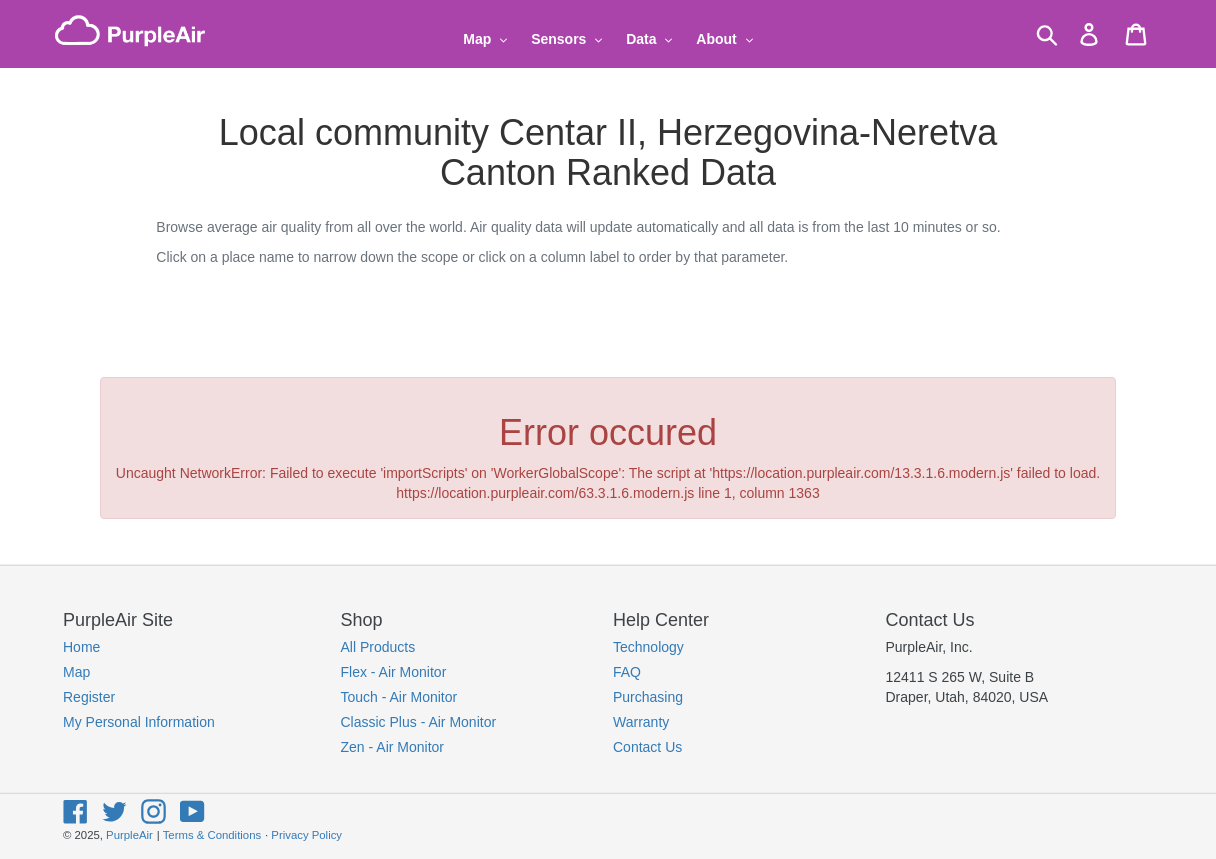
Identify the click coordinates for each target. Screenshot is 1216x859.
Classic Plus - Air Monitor (419, 722)
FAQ (627, 672)
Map (76, 672)
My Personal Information (139, 722)
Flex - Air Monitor (394, 672)
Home (81, 647)
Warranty (641, 722)
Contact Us (647, 747)
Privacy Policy (306, 835)
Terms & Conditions (212, 835)
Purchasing (648, 697)
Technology (648, 647)
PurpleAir (129, 835)
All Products (378, 647)
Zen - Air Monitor (392, 747)
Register (89, 697)
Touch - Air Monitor (399, 697)
